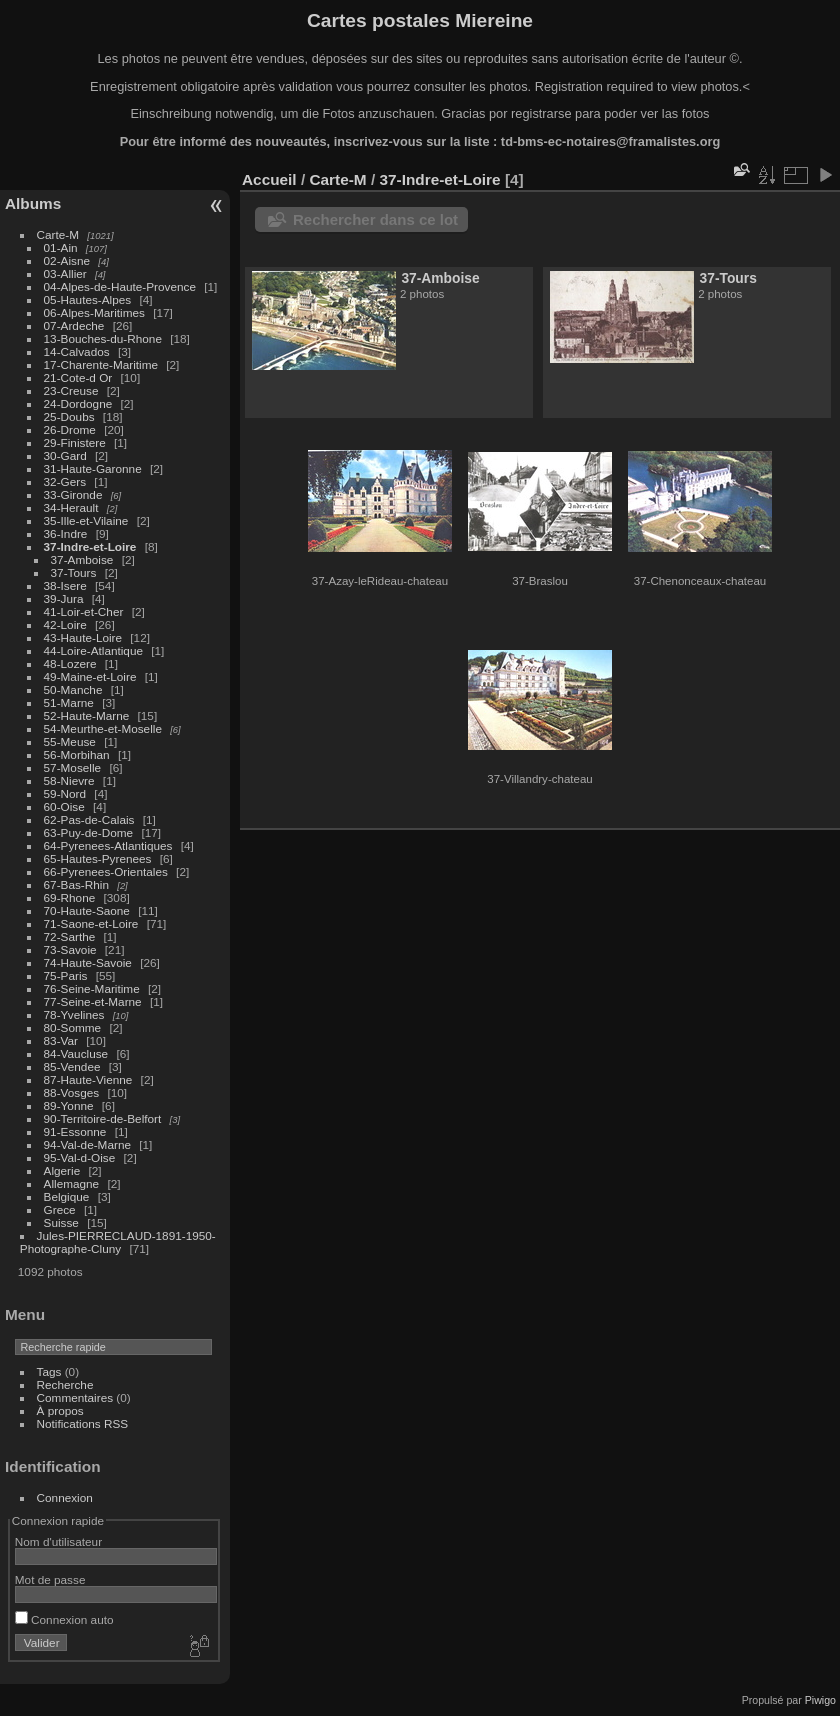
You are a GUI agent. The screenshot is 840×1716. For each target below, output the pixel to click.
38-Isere (65, 585)
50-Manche (73, 689)
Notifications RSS (83, 1423)
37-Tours (74, 572)
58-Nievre (69, 780)
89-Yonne (69, 1105)
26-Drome (70, 429)
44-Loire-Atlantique (93, 650)
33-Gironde (73, 494)
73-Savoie (70, 949)
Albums (33, 203)
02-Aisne (67, 260)
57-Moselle (73, 767)
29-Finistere (75, 442)
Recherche (65, 1384)
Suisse (61, 1222)
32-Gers (65, 481)
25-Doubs (69, 416)
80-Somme (73, 1027)
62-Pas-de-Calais (89, 819)
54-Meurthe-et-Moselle (103, 728)
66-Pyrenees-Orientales (106, 871)
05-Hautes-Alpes (88, 299)
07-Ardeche (74, 325)
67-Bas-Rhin (76, 884)
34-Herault (71, 507)
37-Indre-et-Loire (90, 546)
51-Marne (69, 702)
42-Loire (65, 624)
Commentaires (75, 1397)
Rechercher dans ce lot (375, 219)
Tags (49, 1371)
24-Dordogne (78, 403)
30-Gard (65, 455)
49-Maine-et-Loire (90, 676)
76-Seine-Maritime (92, 988)
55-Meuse (70, 741)
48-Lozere (70, 663)
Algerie (62, 1170)
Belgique (67, 1196)
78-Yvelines (74, 1014)
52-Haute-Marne (87, 715)
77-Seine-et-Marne (93, 1001)
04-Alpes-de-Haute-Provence (120, 286)
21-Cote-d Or (78, 377)
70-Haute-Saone (87, 910)
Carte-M (58, 234)
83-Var (61, 1040)
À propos (60, 1410)
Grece (60, 1209)
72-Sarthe (70, 936)
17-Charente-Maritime (101, 364)
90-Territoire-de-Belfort (103, 1118)
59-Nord (65, 793)
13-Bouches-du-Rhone (103, 338)
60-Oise (64, 806)
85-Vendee (72, 1066)
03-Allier (65, 273)
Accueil (269, 179)
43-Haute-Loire (83, 637)
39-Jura (64, 598)
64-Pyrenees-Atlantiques (108, 845)
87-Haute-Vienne (88, 1079)
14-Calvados (77, 351)
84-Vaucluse (76, 1053)
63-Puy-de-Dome (89, 832)
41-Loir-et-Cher (84, 611)
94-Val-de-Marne (87, 1144)
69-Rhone (70, 897)
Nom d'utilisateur (58, 1541)
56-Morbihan (77, 754)
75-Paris (66, 975)
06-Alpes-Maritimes (94, 312)
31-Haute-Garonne (93, 468)
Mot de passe (50, 1579)
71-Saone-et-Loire (91, 923)
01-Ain (61, 247)
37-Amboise (82, 559)
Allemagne (72, 1183)
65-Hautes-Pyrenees (98, 858)
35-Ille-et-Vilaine (86, 520)
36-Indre (66, 533)
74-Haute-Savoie (88, 962)
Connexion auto (64, 1619)
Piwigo (820, 1700)
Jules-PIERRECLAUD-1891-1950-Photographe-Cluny (118, 1242)
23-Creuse (71, 390)
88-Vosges (72, 1092)
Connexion (65, 1497)
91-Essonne (75, 1131)
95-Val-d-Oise (80, 1157)
